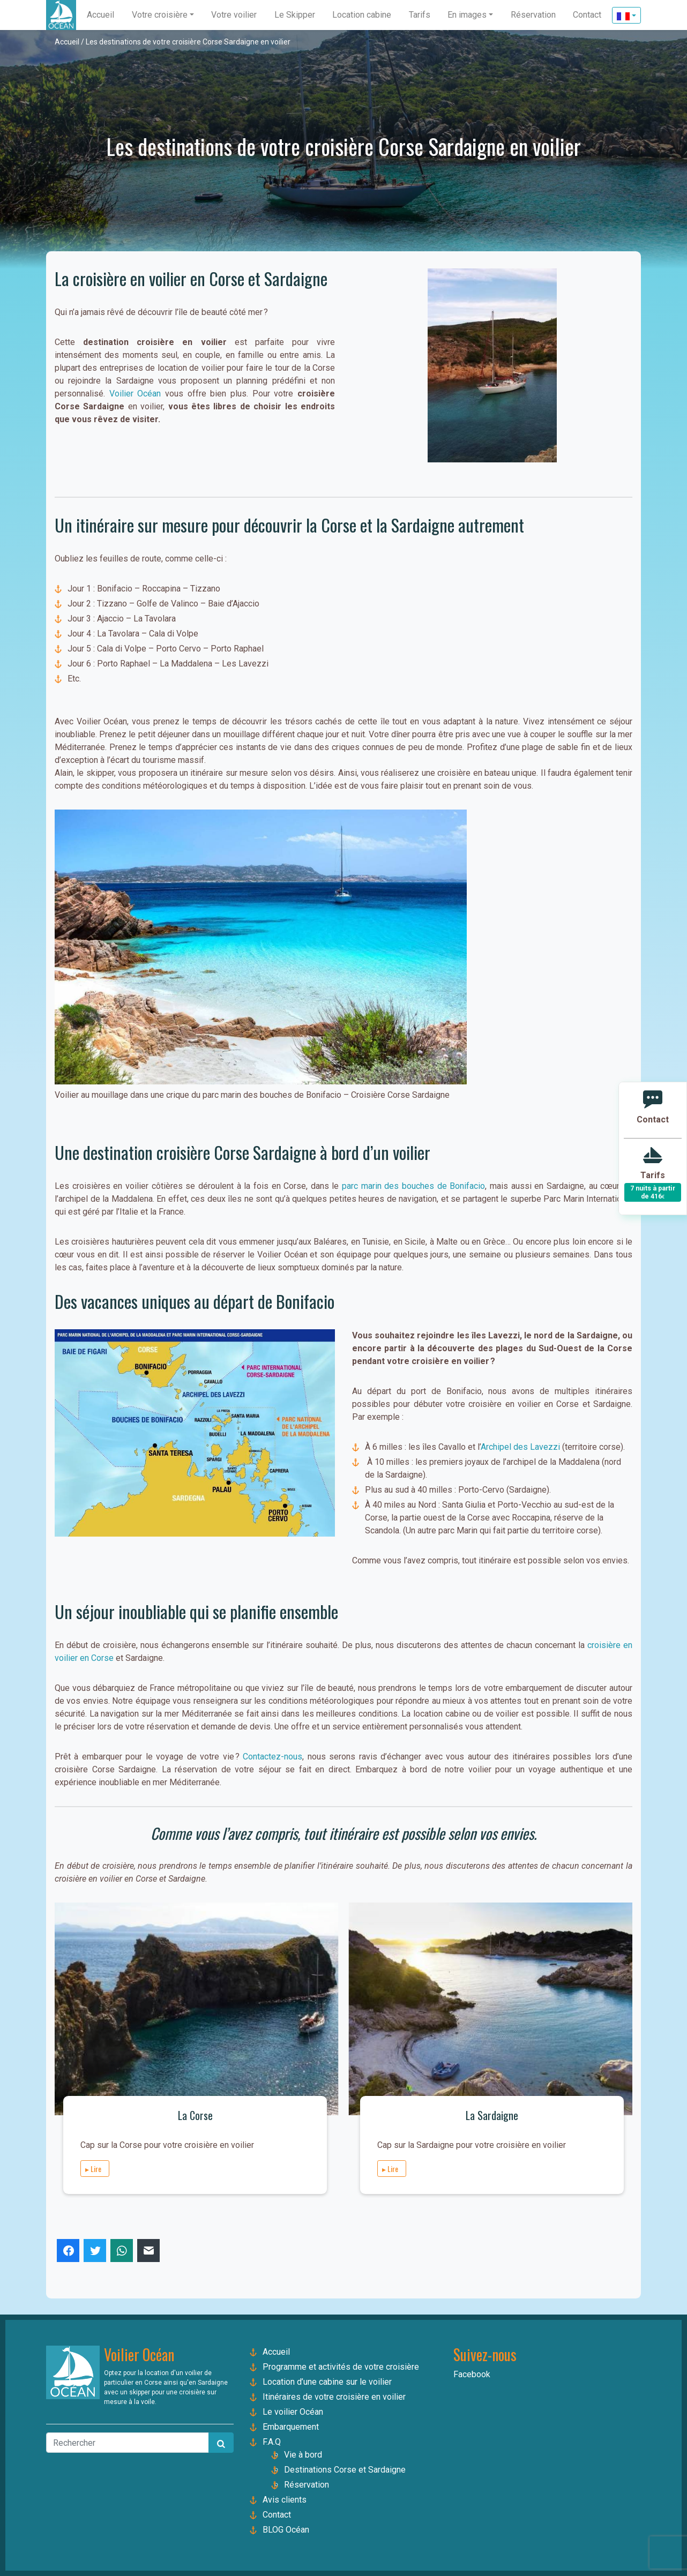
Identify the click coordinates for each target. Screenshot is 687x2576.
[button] (163, 15)
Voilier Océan (135, 393)
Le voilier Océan (293, 2412)
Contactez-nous (271, 1756)
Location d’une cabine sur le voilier (327, 2382)
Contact (277, 2515)
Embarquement (291, 2427)
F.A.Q (272, 2442)
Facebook (471, 2374)
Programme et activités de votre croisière (341, 2367)
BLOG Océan (286, 2530)
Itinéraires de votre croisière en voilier (334, 2397)
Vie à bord (303, 2455)
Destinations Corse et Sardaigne (345, 2470)
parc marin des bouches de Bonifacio (413, 1186)
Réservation (306, 2485)
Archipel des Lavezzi (521, 1447)
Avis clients (285, 2500)
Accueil (67, 42)
